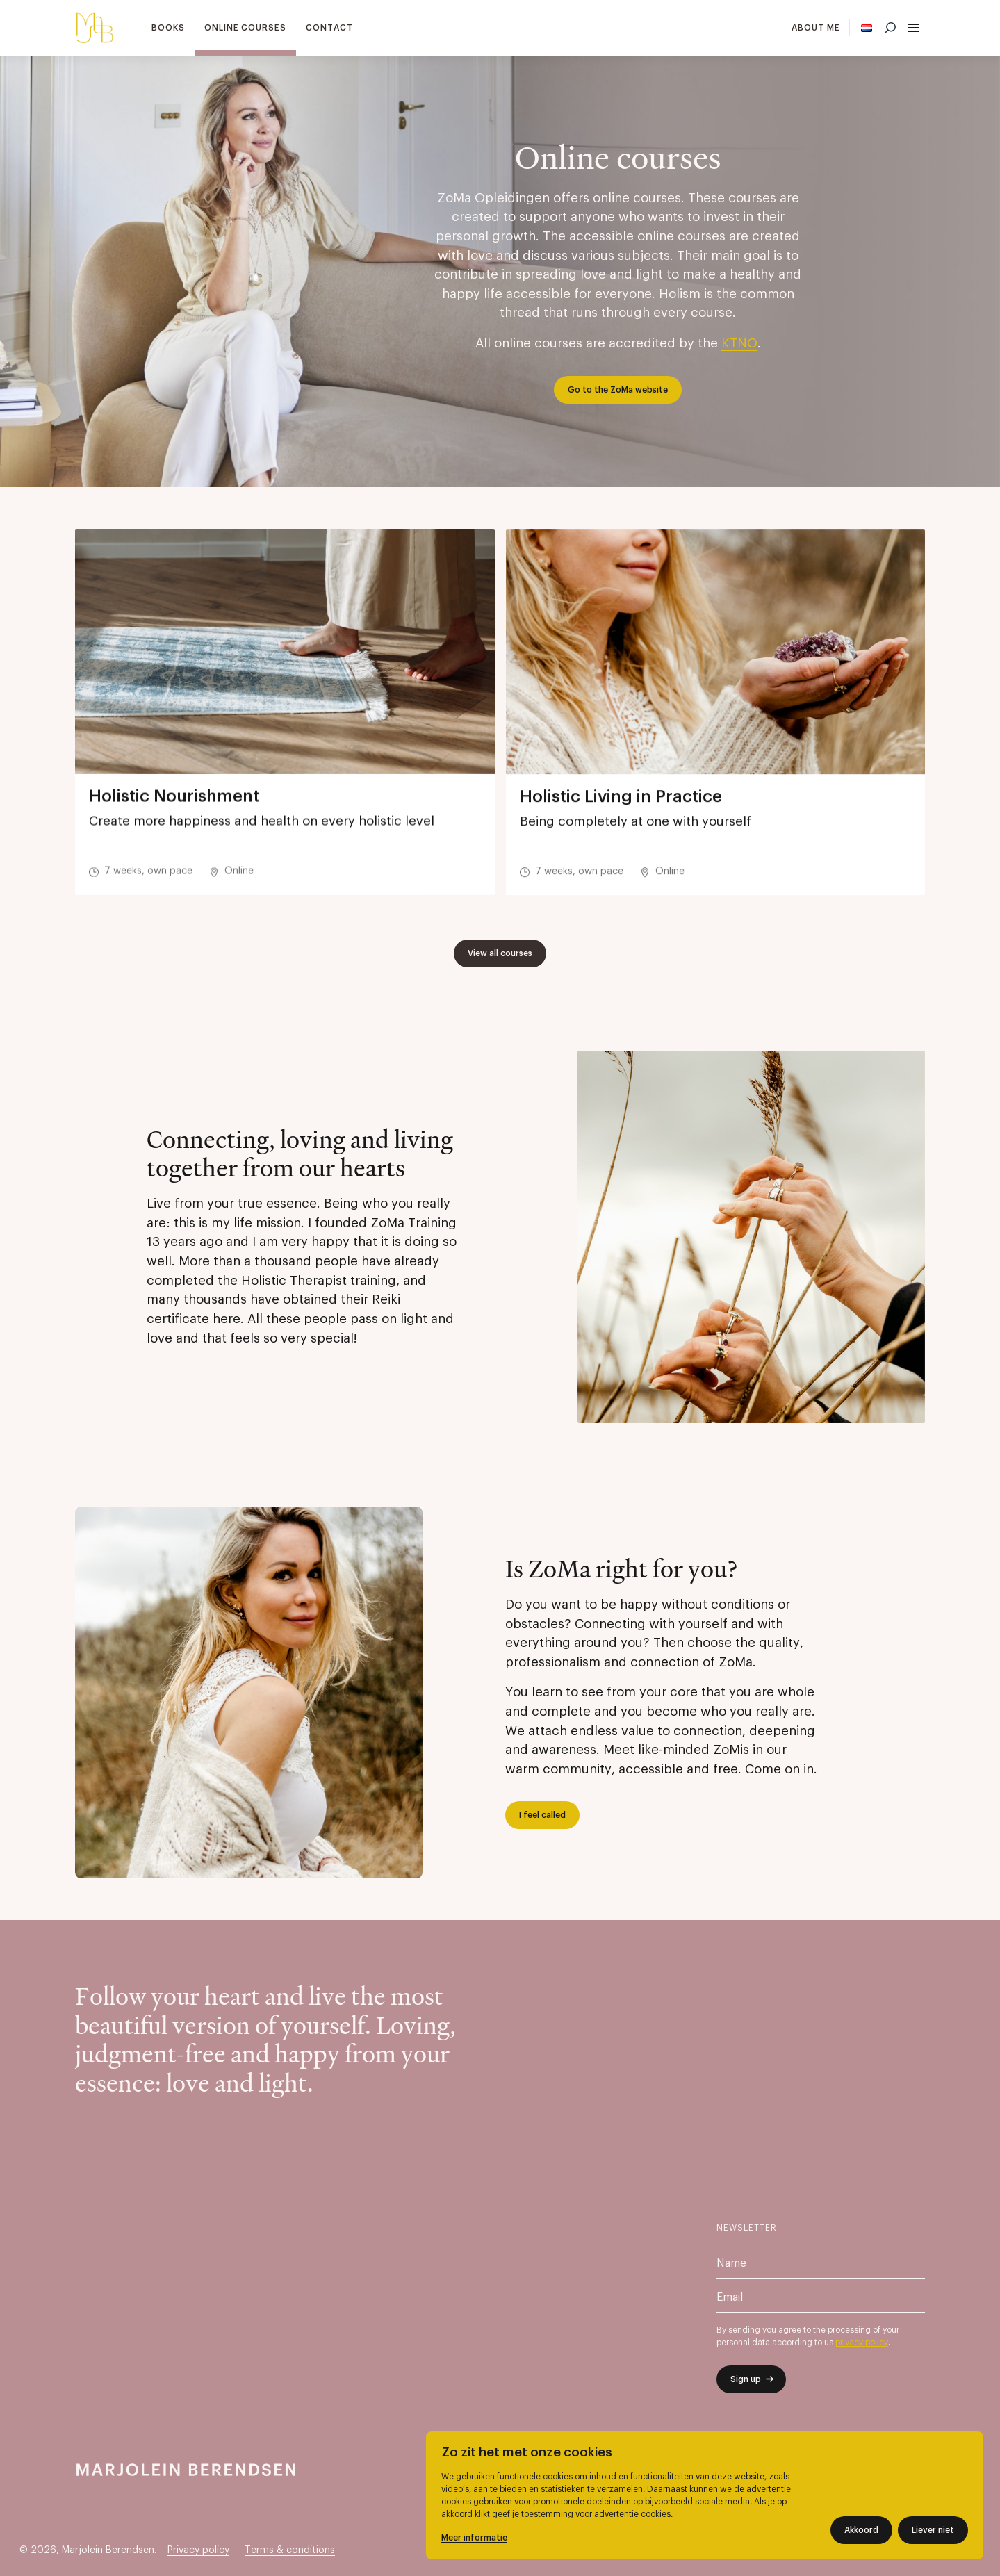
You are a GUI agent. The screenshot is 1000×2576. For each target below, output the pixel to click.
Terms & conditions (290, 2550)
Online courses (245, 28)
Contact (329, 28)
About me (816, 28)
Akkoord (861, 2530)
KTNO (739, 343)
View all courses (500, 953)
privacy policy (861, 2342)
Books (168, 28)
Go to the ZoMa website (618, 390)
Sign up (745, 2379)
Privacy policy (198, 2550)
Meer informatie (474, 2538)
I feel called (542, 1815)
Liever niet (933, 2530)
